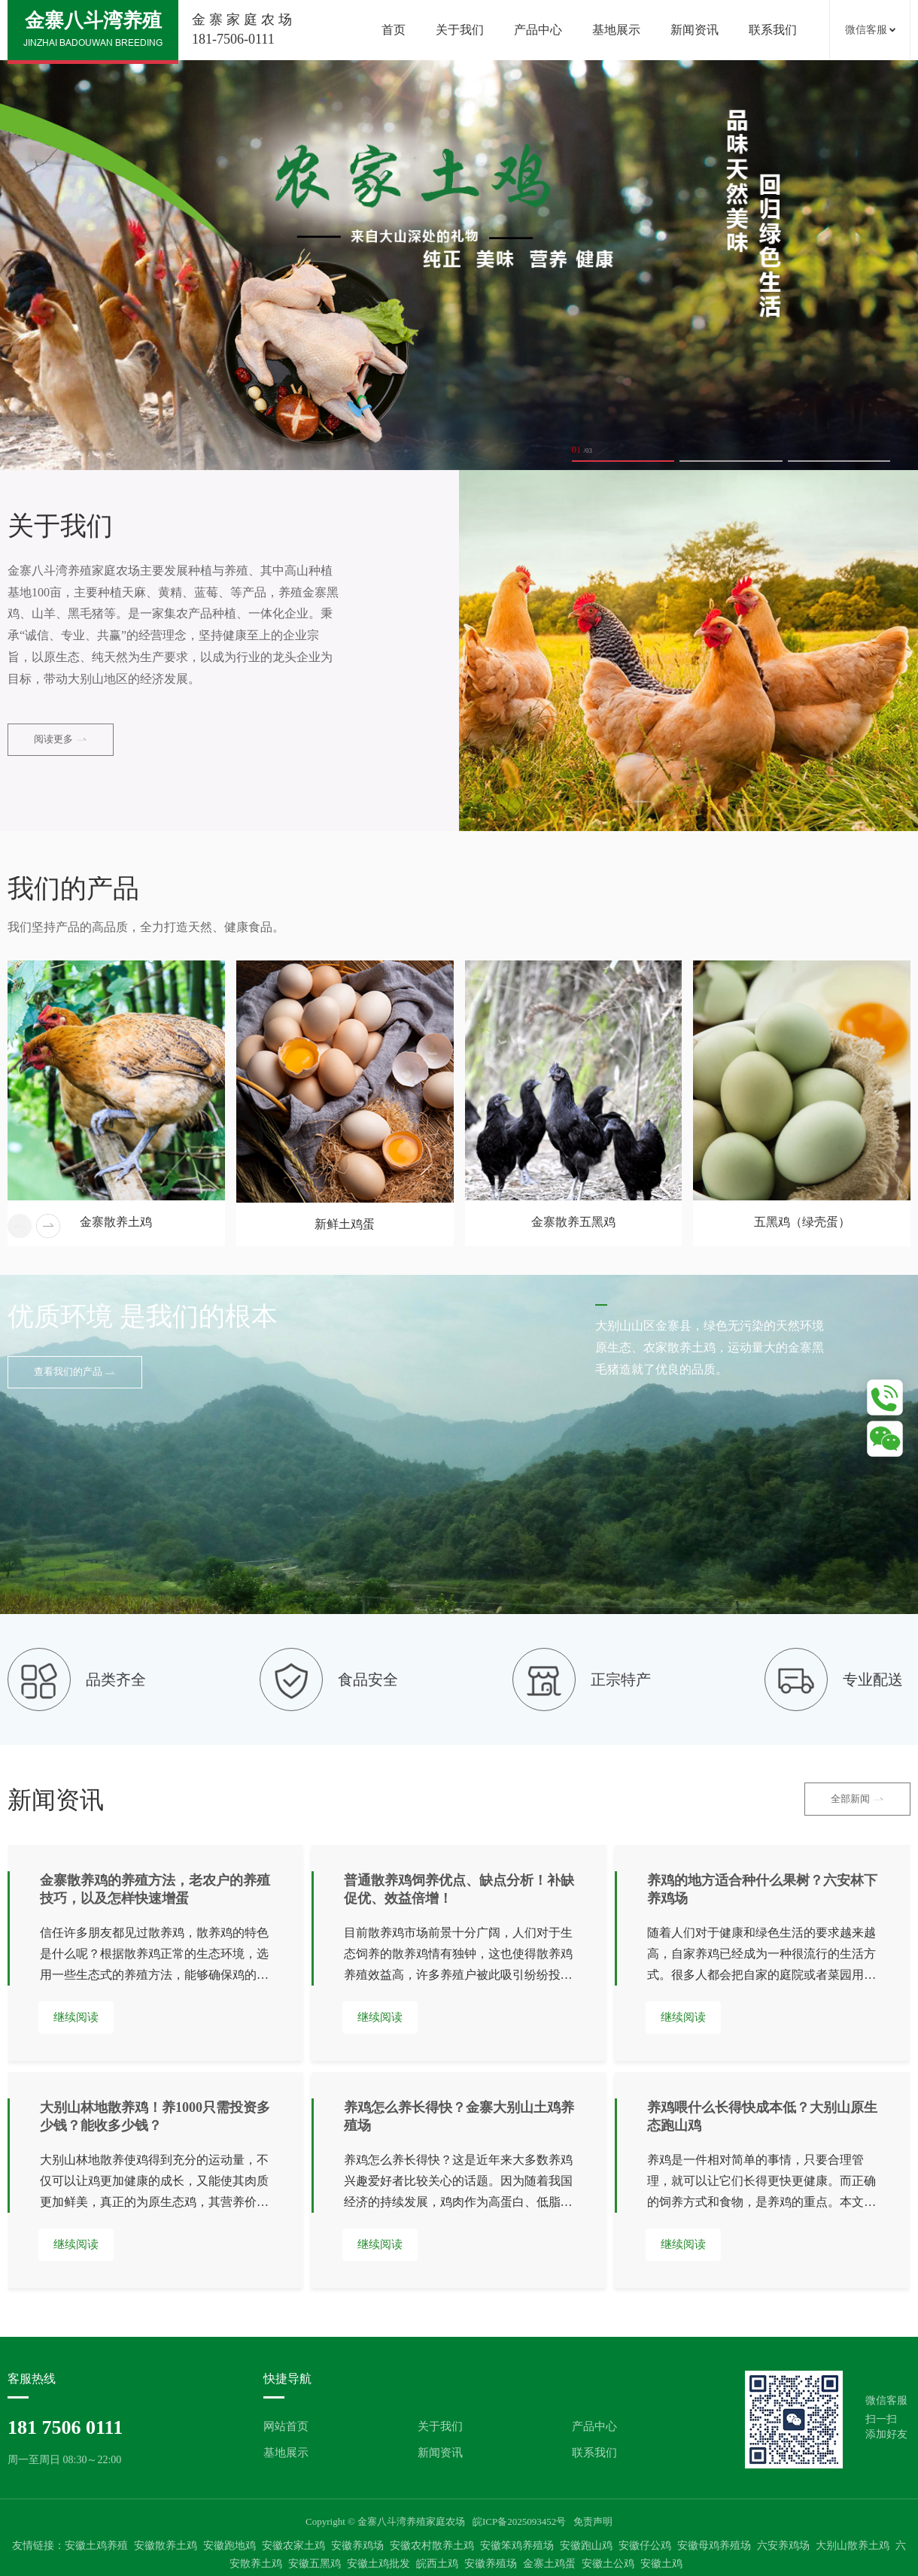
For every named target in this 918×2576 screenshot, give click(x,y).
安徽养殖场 (490, 2563)
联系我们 (773, 29)
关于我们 (460, 29)
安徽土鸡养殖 (96, 2545)
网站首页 (286, 2426)
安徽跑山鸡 (586, 2545)
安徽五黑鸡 (314, 2563)
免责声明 (593, 2521)
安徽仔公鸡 (645, 2545)
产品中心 (538, 29)
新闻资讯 (694, 29)
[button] (48, 1226)
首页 (393, 29)
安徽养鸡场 (357, 2545)
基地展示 (616, 29)
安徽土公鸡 (608, 2563)
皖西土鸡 (437, 2563)
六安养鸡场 (783, 2545)
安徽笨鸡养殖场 (517, 2545)
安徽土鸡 (661, 2563)
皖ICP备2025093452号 (519, 2521)
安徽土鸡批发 (378, 2563)
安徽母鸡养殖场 (714, 2545)
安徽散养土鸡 (165, 2545)
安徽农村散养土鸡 (432, 2545)
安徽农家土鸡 (293, 2545)
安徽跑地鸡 (229, 2545)
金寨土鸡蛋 (549, 2563)
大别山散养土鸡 (852, 2545)
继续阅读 (76, 2017)
